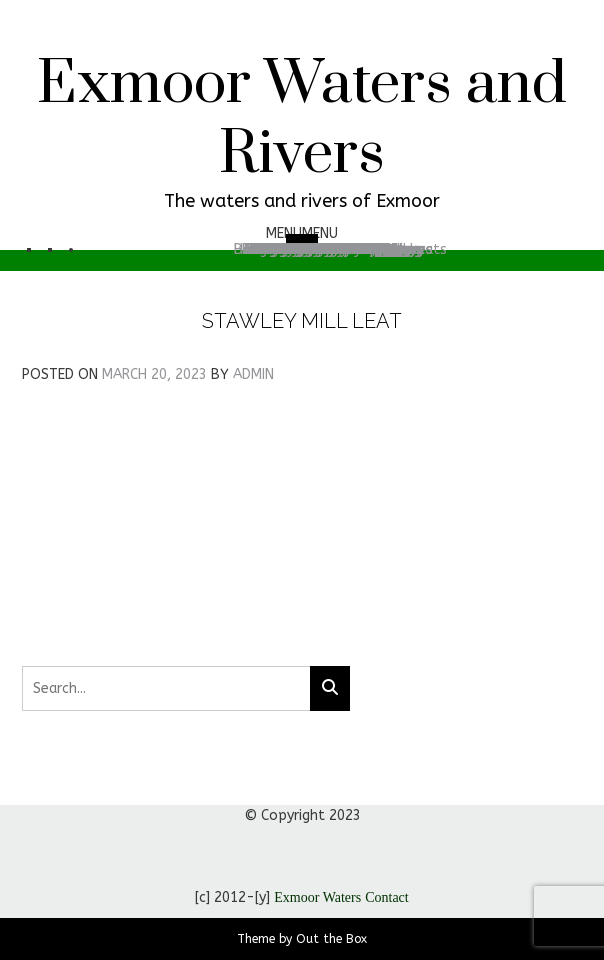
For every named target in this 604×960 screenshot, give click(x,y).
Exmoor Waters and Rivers (302, 120)
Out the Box (331, 939)
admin (253, 374)
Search (323, 249)
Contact (387, 897)
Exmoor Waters (317, 897)
